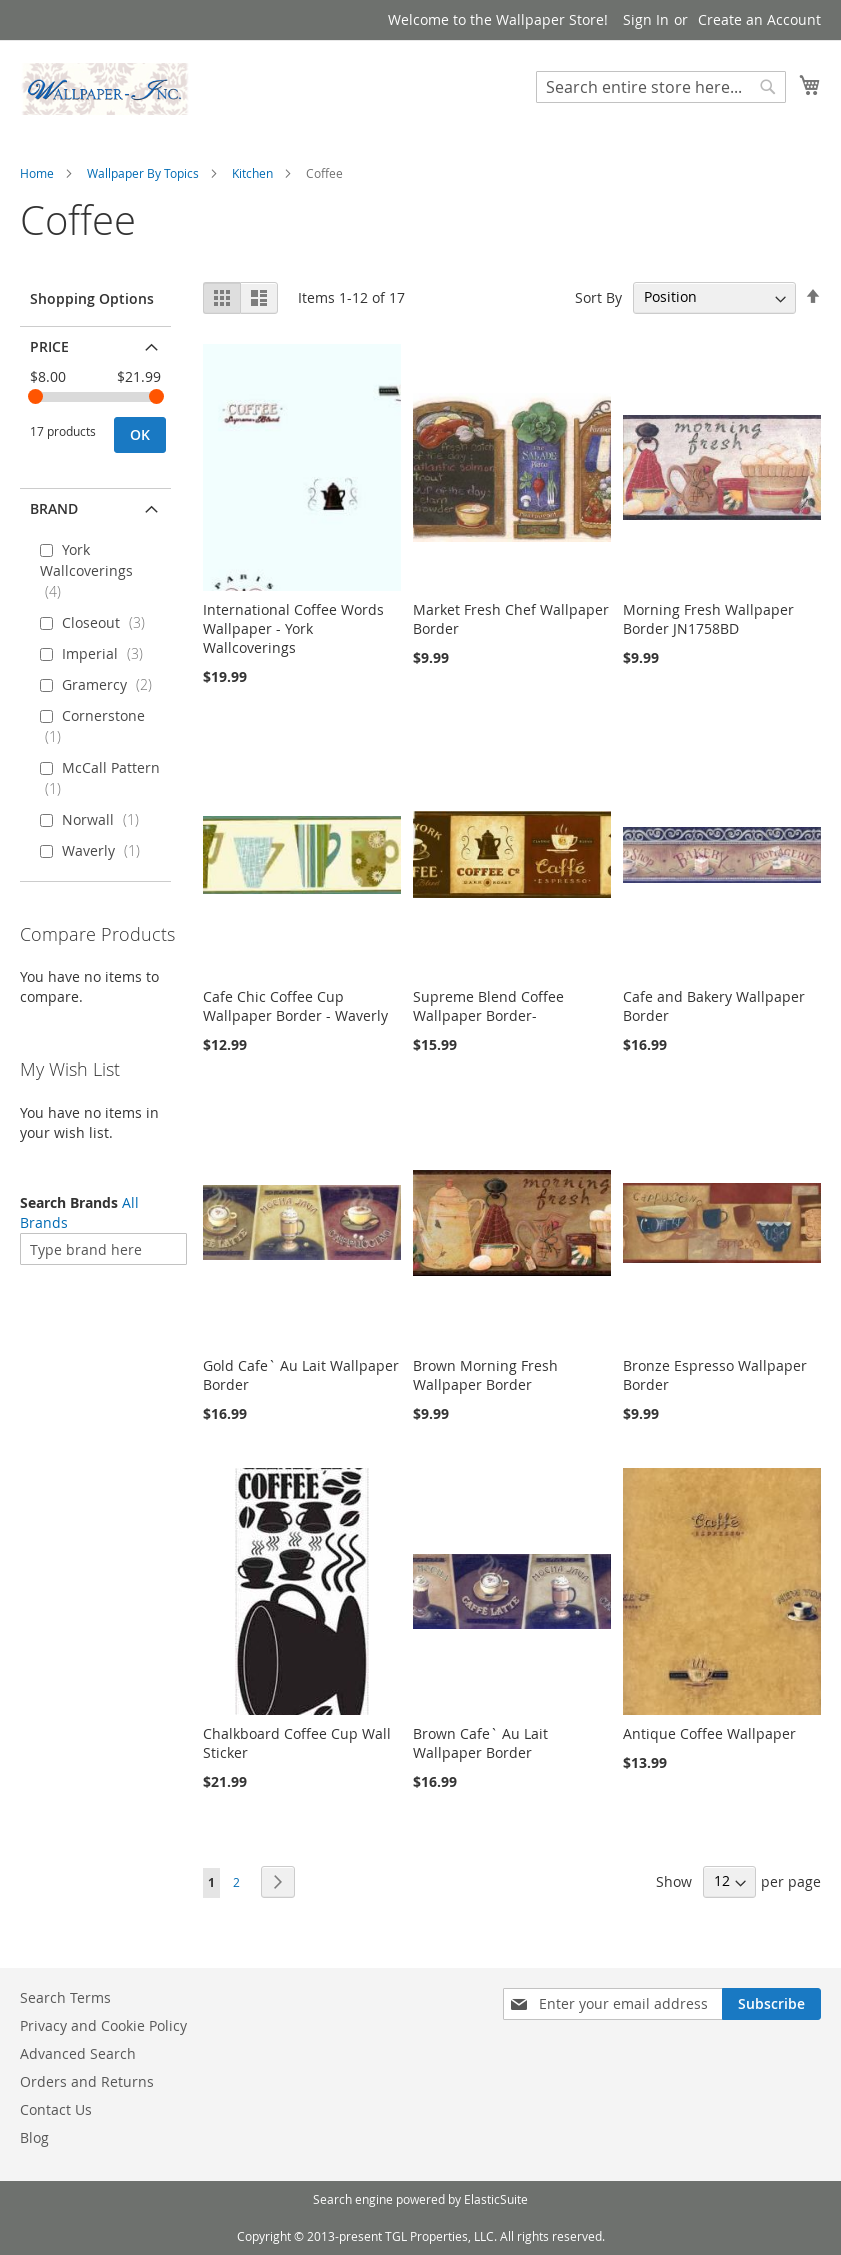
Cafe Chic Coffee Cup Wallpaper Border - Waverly (295, 1006)
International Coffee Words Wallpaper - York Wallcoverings (293, 628)
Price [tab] (49, 346)
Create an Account (759, 19)
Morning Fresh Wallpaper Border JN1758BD (708, 619)
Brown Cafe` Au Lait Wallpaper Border (480, 1743)
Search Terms (65, 1997)
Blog (34, 2137)
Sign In (646, 19)
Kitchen (252, 173)
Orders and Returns (87, 2081)
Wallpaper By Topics (143, 173)
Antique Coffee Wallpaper (709, 1733)
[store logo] (105, 89)
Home (37, 173)
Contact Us (56, 2109)
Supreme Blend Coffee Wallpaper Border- (488, 1006)
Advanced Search (78, 2053)
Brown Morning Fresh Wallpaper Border (485, 1375)
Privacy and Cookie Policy (103, 2025)
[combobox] (661, 87)
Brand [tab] (54, 508)
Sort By (598, 296)
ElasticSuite (496, 2199)
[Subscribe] (771, 2004)
